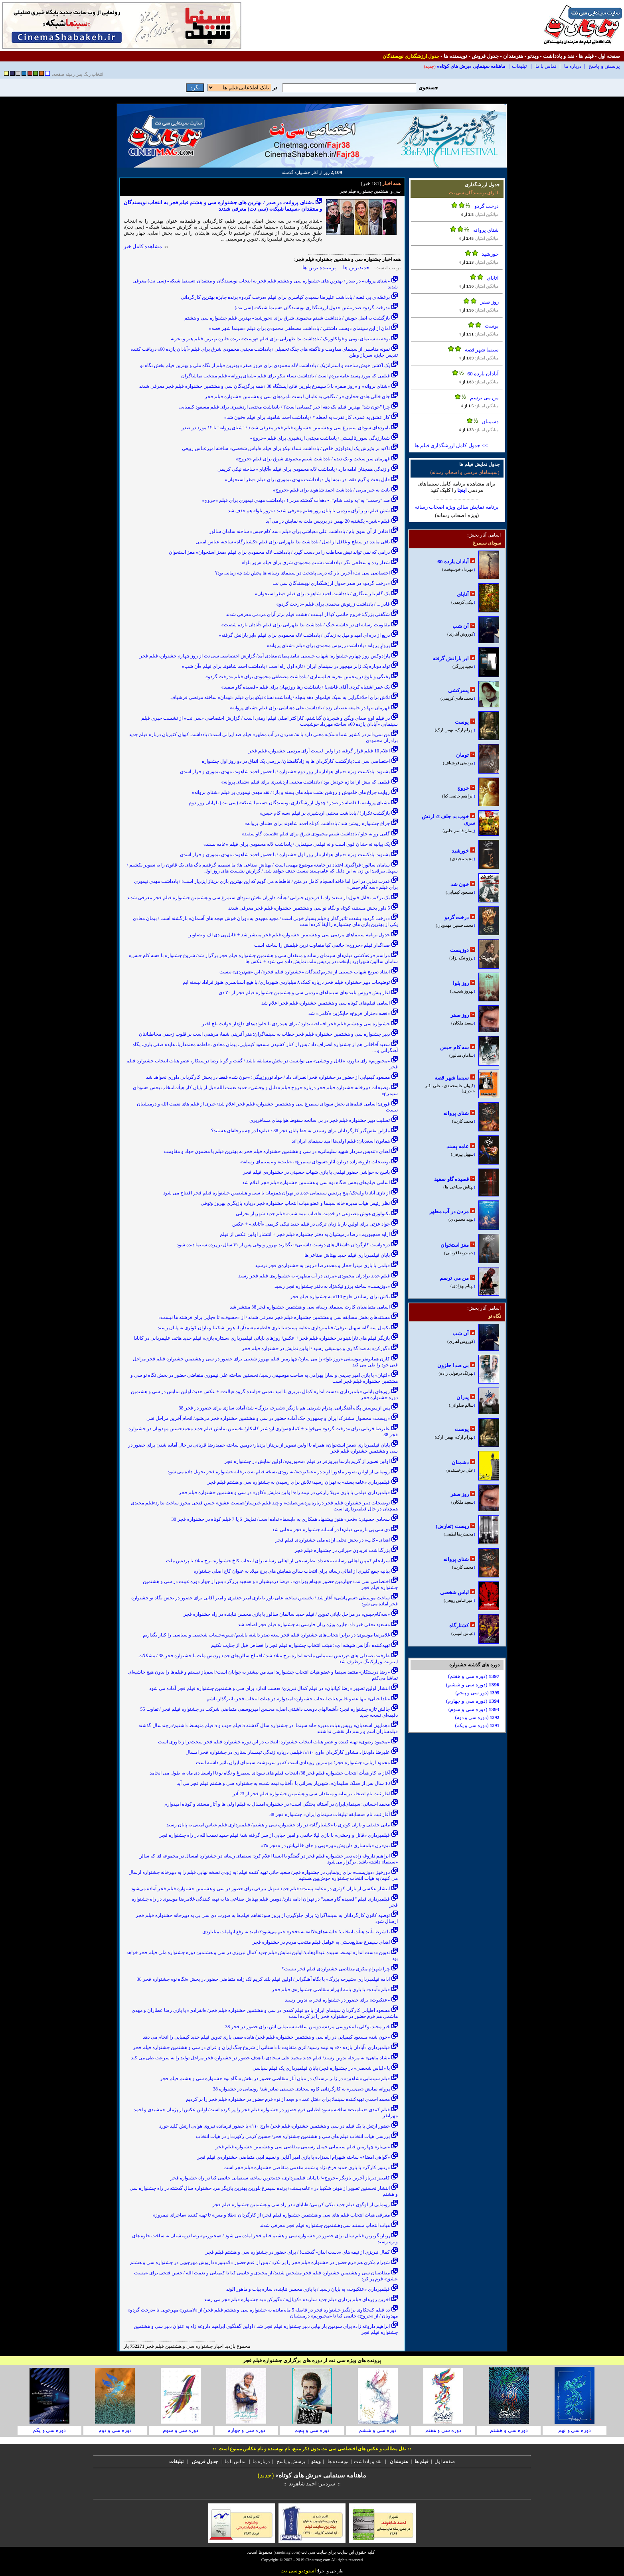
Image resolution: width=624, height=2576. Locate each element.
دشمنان (490, 421)
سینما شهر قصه (482, 350)
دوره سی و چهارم (246, 2430)
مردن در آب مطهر (449, 1211)
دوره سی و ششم (378, 2430)
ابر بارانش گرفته (450, 658)
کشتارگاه (459, 1626)
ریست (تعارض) (452, 1526)
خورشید (490, 254)
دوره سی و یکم (49, 2430)
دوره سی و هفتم (443, 2430)
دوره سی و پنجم (312, 2430)
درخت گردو (486, 206)
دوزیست (459, 950)
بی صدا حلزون (453, 1365)
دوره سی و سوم (180, 2430)
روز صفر (489, 302)
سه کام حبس (454, 1047)
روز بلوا (461, 983)
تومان (462, 755)
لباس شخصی (454, 1592)
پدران (462, 1397)
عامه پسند (457, 1146)
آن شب (460, 626)
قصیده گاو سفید (451, 1179)
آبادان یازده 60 (483, 374)
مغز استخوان (454, 1245)
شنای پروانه (486, 230)
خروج (463, 788)
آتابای (493, 278)
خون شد (459, 884)
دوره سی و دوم (115, 2430)
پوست (492, 326)
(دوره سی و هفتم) (474, 1676)
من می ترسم (484, 398)
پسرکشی (458, 690)
